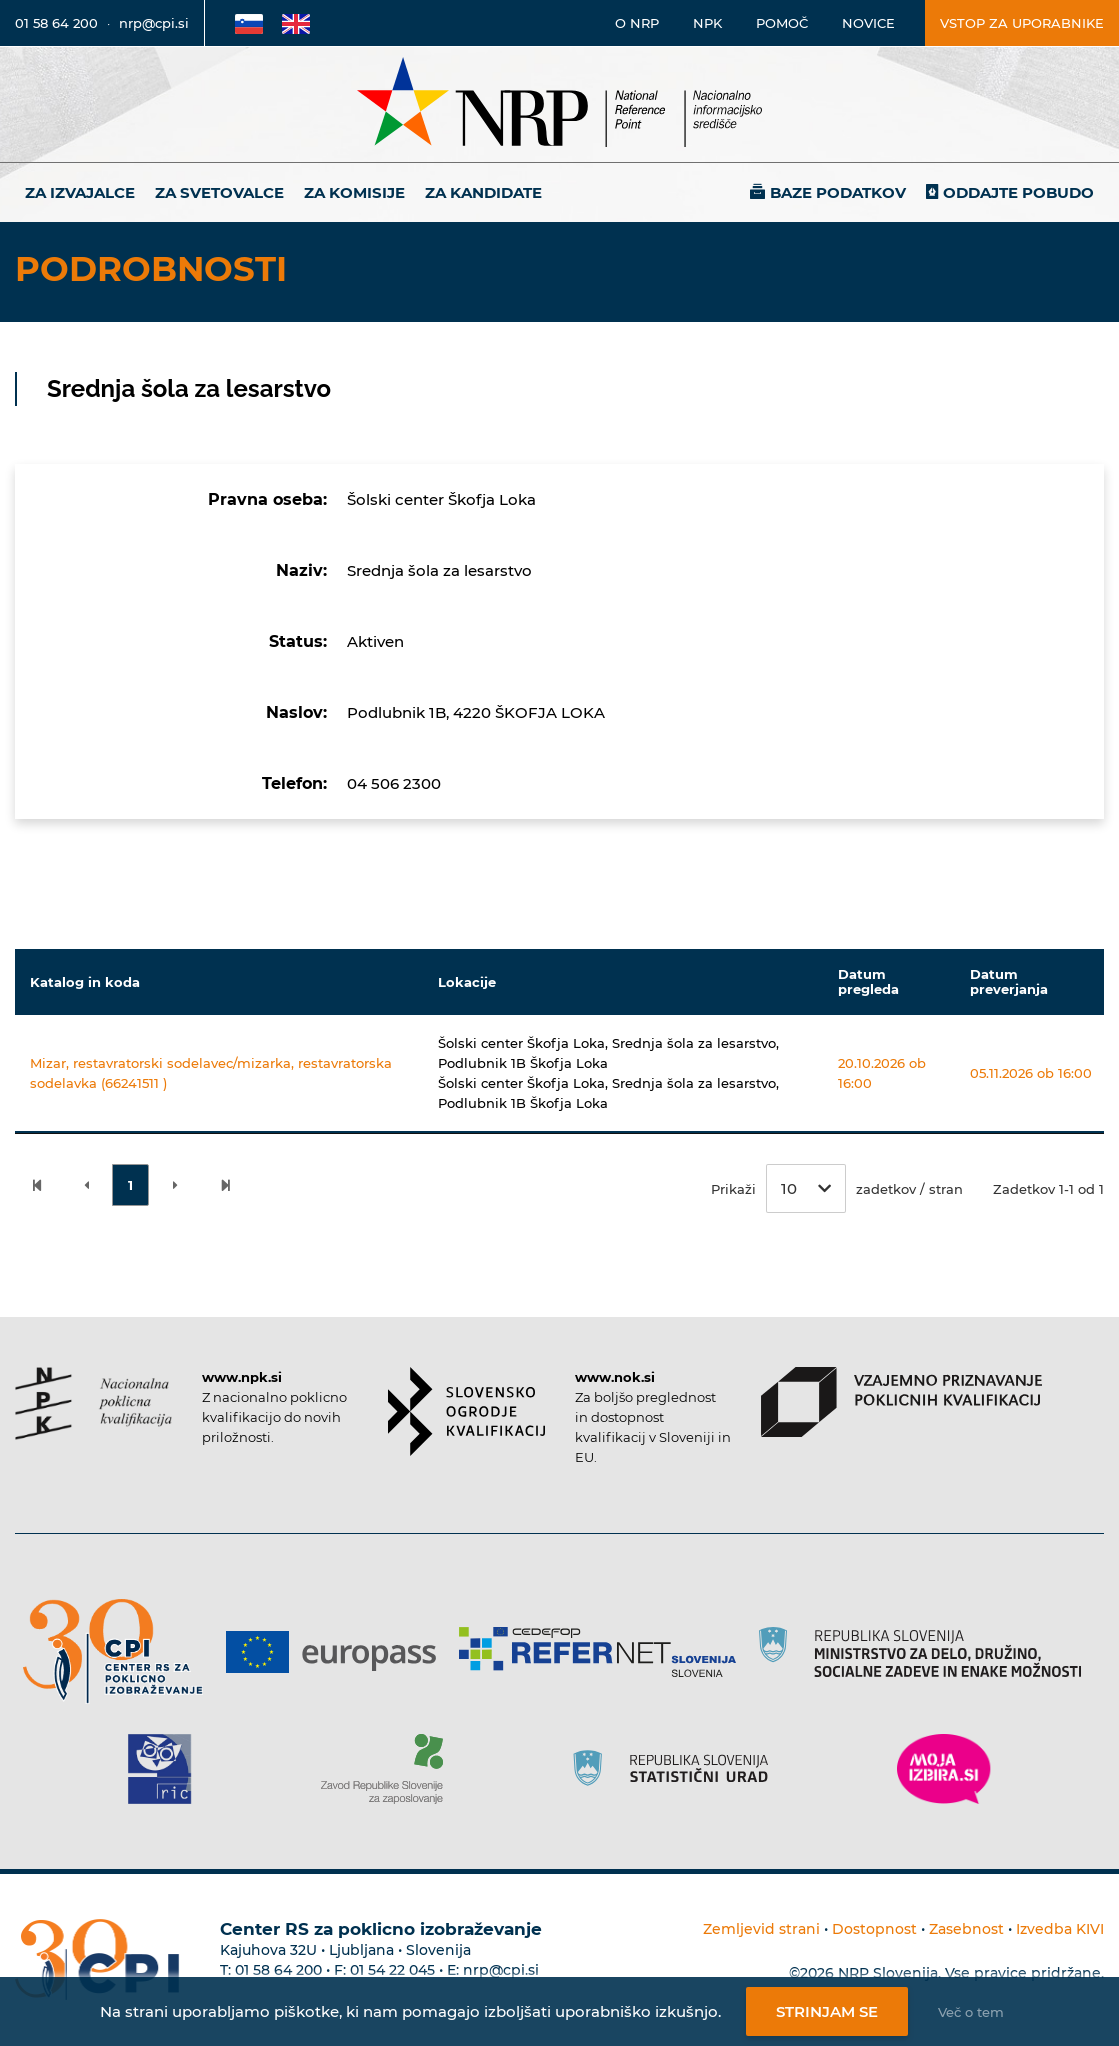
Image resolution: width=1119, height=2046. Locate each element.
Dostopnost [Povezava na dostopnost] (874, 1929)
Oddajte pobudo (1018, 192)
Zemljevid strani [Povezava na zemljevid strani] (761, 1929)
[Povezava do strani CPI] (120, 1651)
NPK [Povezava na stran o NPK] (707, 23)
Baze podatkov (838, 192)
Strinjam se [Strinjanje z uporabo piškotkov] (827, 2011)
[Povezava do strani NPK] (93, 1403)
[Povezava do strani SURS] (677, 1769)
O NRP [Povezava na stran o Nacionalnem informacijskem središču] (637, 23)
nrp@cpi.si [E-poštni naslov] (154, 23)
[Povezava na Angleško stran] (296, 23)
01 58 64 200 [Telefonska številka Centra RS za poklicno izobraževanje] (278, 1970)
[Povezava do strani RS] (927, 1652)
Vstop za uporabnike (1022, 23)
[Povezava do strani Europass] (338, 1652)
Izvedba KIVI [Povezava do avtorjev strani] (1060, 1929)
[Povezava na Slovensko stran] (249, 23)
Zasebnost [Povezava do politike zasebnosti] (966, 1929)
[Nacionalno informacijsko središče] (560, 104)
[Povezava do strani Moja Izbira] (944, 1769)
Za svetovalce (219, 192)
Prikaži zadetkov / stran (837, 1188)
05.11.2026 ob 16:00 (1031, 1073)
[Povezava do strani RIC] (167, 1769)
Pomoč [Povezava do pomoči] (782, 23)
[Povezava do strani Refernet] (604, 1652)
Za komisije (354, 192)
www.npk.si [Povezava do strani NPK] (242, 1377)
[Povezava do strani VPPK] (901, 1402)
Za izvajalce (80, 192)
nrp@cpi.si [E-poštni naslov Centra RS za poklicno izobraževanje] (501, 1970)
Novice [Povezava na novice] (868, 23)
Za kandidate (483, 192)
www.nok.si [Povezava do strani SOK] (615, 1377)
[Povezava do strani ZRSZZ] (389, 1769)
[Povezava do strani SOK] (466, 1411)
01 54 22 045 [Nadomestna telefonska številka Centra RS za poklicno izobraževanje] (392, 1970)
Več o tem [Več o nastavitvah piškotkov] (971, 2012)
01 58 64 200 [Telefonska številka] (56, 23)
